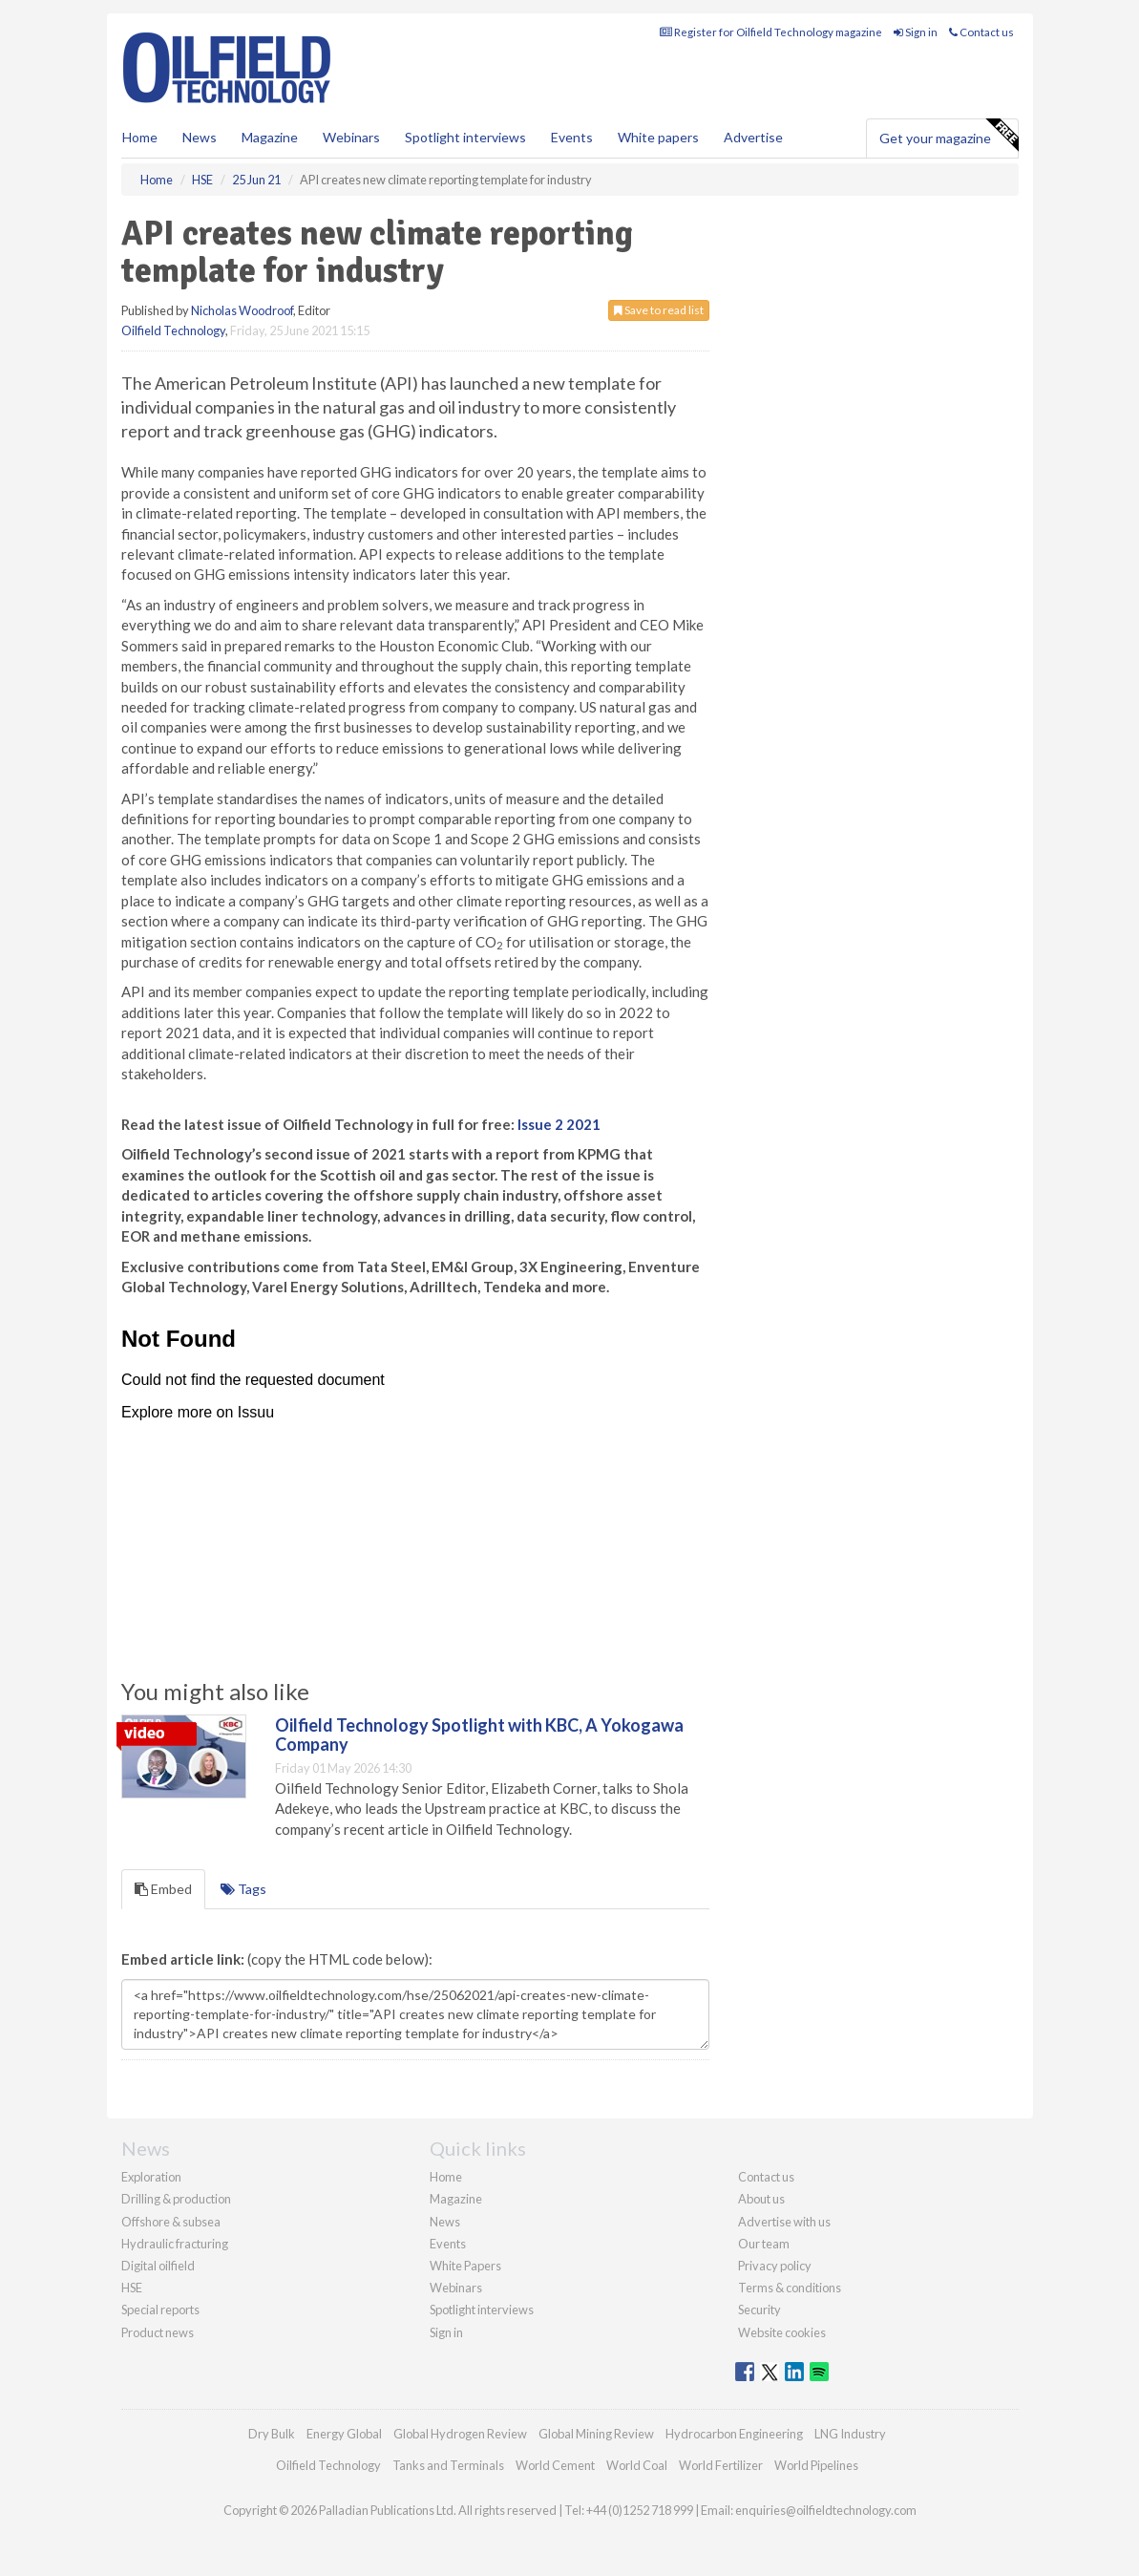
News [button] (199, 137)
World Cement (555, 2465)
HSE (131, 2287)
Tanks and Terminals (448, 2465)
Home (140, 137)
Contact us (981, 32)
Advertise (753, 137)
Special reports (160, 2309)
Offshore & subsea (171, 2221)
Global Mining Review (596, 2433)
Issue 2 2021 (559, 1124)
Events (572, 137)
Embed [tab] (163, 1889)
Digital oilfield (158, 2265)
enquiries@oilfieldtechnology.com (826, 2510)
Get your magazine (948, 135)
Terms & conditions (789, 2287)
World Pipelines (816, 2465)
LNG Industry (850, 2433)
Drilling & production (176, 2198)
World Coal (636, 2465)
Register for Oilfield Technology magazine (771, 32)
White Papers (465, 2265)
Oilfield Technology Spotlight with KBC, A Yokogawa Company (479, 1734)
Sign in (916, 32)
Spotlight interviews (465, 137)
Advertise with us (784, 2221)
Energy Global (344, 2433)
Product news (157, 2332)
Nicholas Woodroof (242, 310)
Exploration (151, 2176)
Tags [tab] (243, 1889)
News (445, 2221)
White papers (658, 137)
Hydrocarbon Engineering (734, 2433)
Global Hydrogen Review (460, 2433)
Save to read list (659, 310)
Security (759, 2309)
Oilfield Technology (173, 330)
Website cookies (782, 2332)
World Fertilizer (721, 2465)
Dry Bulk (271, 2433)
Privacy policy (775, 2265)
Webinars (351, 137)
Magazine (270, 137)
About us (761, 2198)
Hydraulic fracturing (174, 2243)
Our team (764, 2243)
